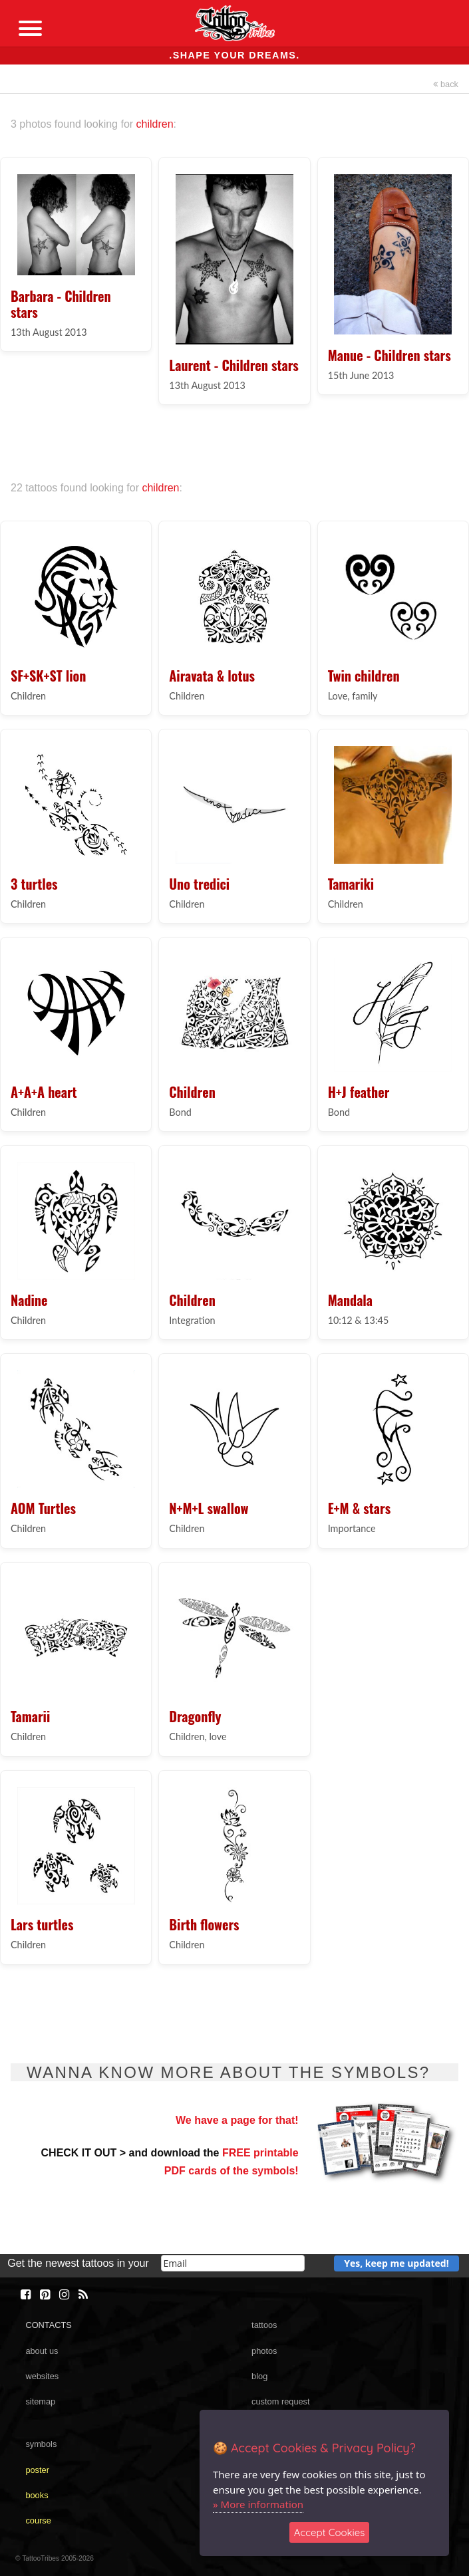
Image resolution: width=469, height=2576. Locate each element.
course (38, 2520)
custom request (280, 2401)
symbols (41, 2444)
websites (42, 2376)
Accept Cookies (329, 2532)
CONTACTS (48, 2325)
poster (37, 2470)
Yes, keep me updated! (396, 2263)
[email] (233, 2263)
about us (41, 2351)
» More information (258, 2504)
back (445, 84)
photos (264, 2351)
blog (259, 2376)
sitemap (40, 2401)
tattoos (264, 2325)
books (36, 2495)
